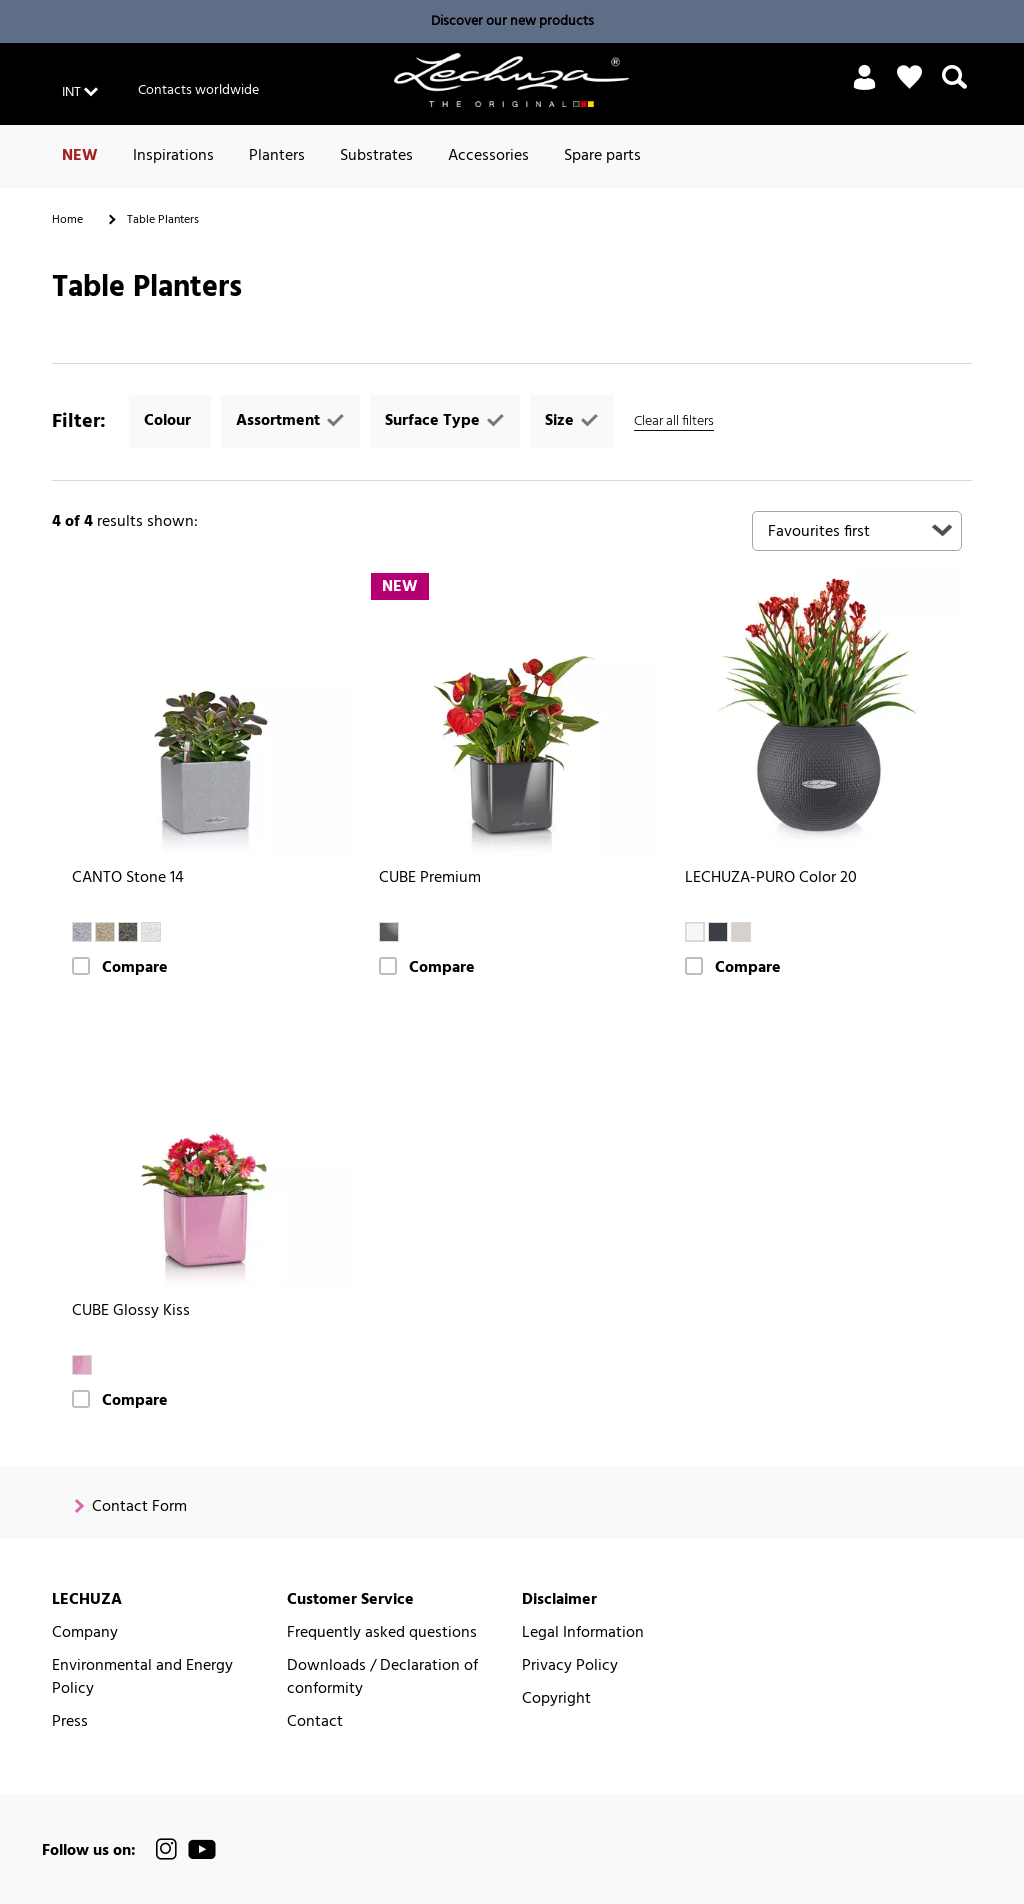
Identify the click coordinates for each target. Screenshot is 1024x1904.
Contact (315, 1722)
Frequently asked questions (382, 1633)
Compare (135, 968)
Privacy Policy (570, 1666)
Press (70, 1722)
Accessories (488, 156)
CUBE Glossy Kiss (131, 1311)
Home (67, 220)
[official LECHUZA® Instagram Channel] (167, 1849)
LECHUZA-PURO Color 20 (771, 878)
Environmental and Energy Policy (142, 1678)
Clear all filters (674, 421)
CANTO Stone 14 (128, 878)
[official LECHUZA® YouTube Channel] (202, 1849)
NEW (80, 156)
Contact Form (139, 1507)
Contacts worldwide (198, 90)
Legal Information (583, 1633)
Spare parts (602, 156)
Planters (277, 156)
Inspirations (173, 156)
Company (85, 1633)
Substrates (376, 156)
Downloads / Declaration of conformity (382, 1678)
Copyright (556, 1699)
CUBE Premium (430, 878)
